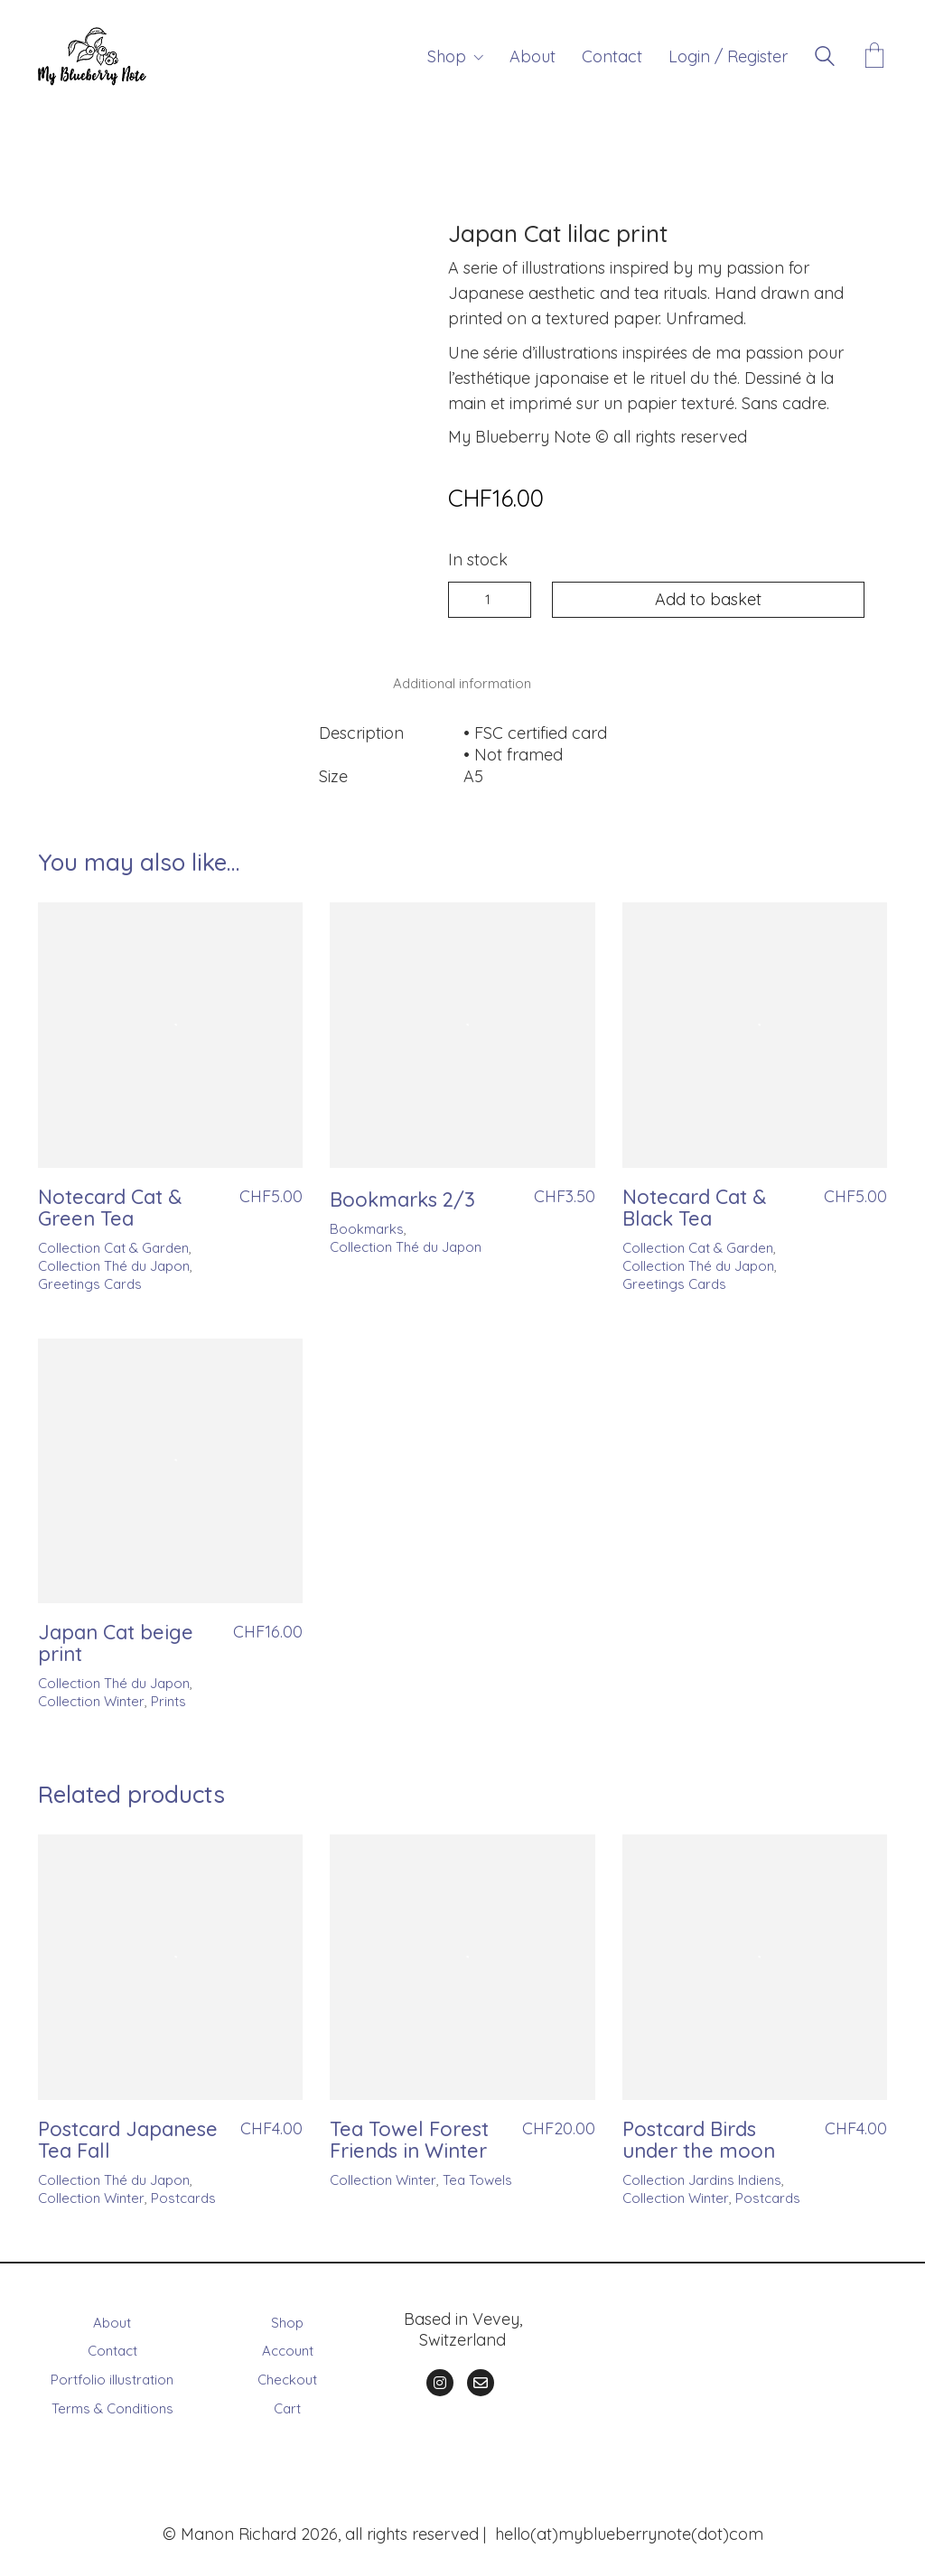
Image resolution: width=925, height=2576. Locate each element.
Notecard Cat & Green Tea (110, 1202)
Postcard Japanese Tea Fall (128, 2134)
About (112, 2316)
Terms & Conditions (112, 2403)
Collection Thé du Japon (114, 1260)
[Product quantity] (489, 600)
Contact (112, 2345)
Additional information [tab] (462, 680)
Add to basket (708, 599)
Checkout (287, 2374)
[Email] (480, 2377)
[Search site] (825, 58)
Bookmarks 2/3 (402, 1194)
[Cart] (874, 57)
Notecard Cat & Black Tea (694, 1202)
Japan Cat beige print (115, 1637)
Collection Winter (91, 1695)
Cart (287, 2403)
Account (287, 2345)
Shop (287, 2316)
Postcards (183, 2192)
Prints (168, 1695)
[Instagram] (439, 2377)
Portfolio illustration (112, 2374)
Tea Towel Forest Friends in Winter (409, 2134)
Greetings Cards (90, 1278)
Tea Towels (477, 2174)
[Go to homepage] (92, 56)
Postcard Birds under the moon (698, 2134)
